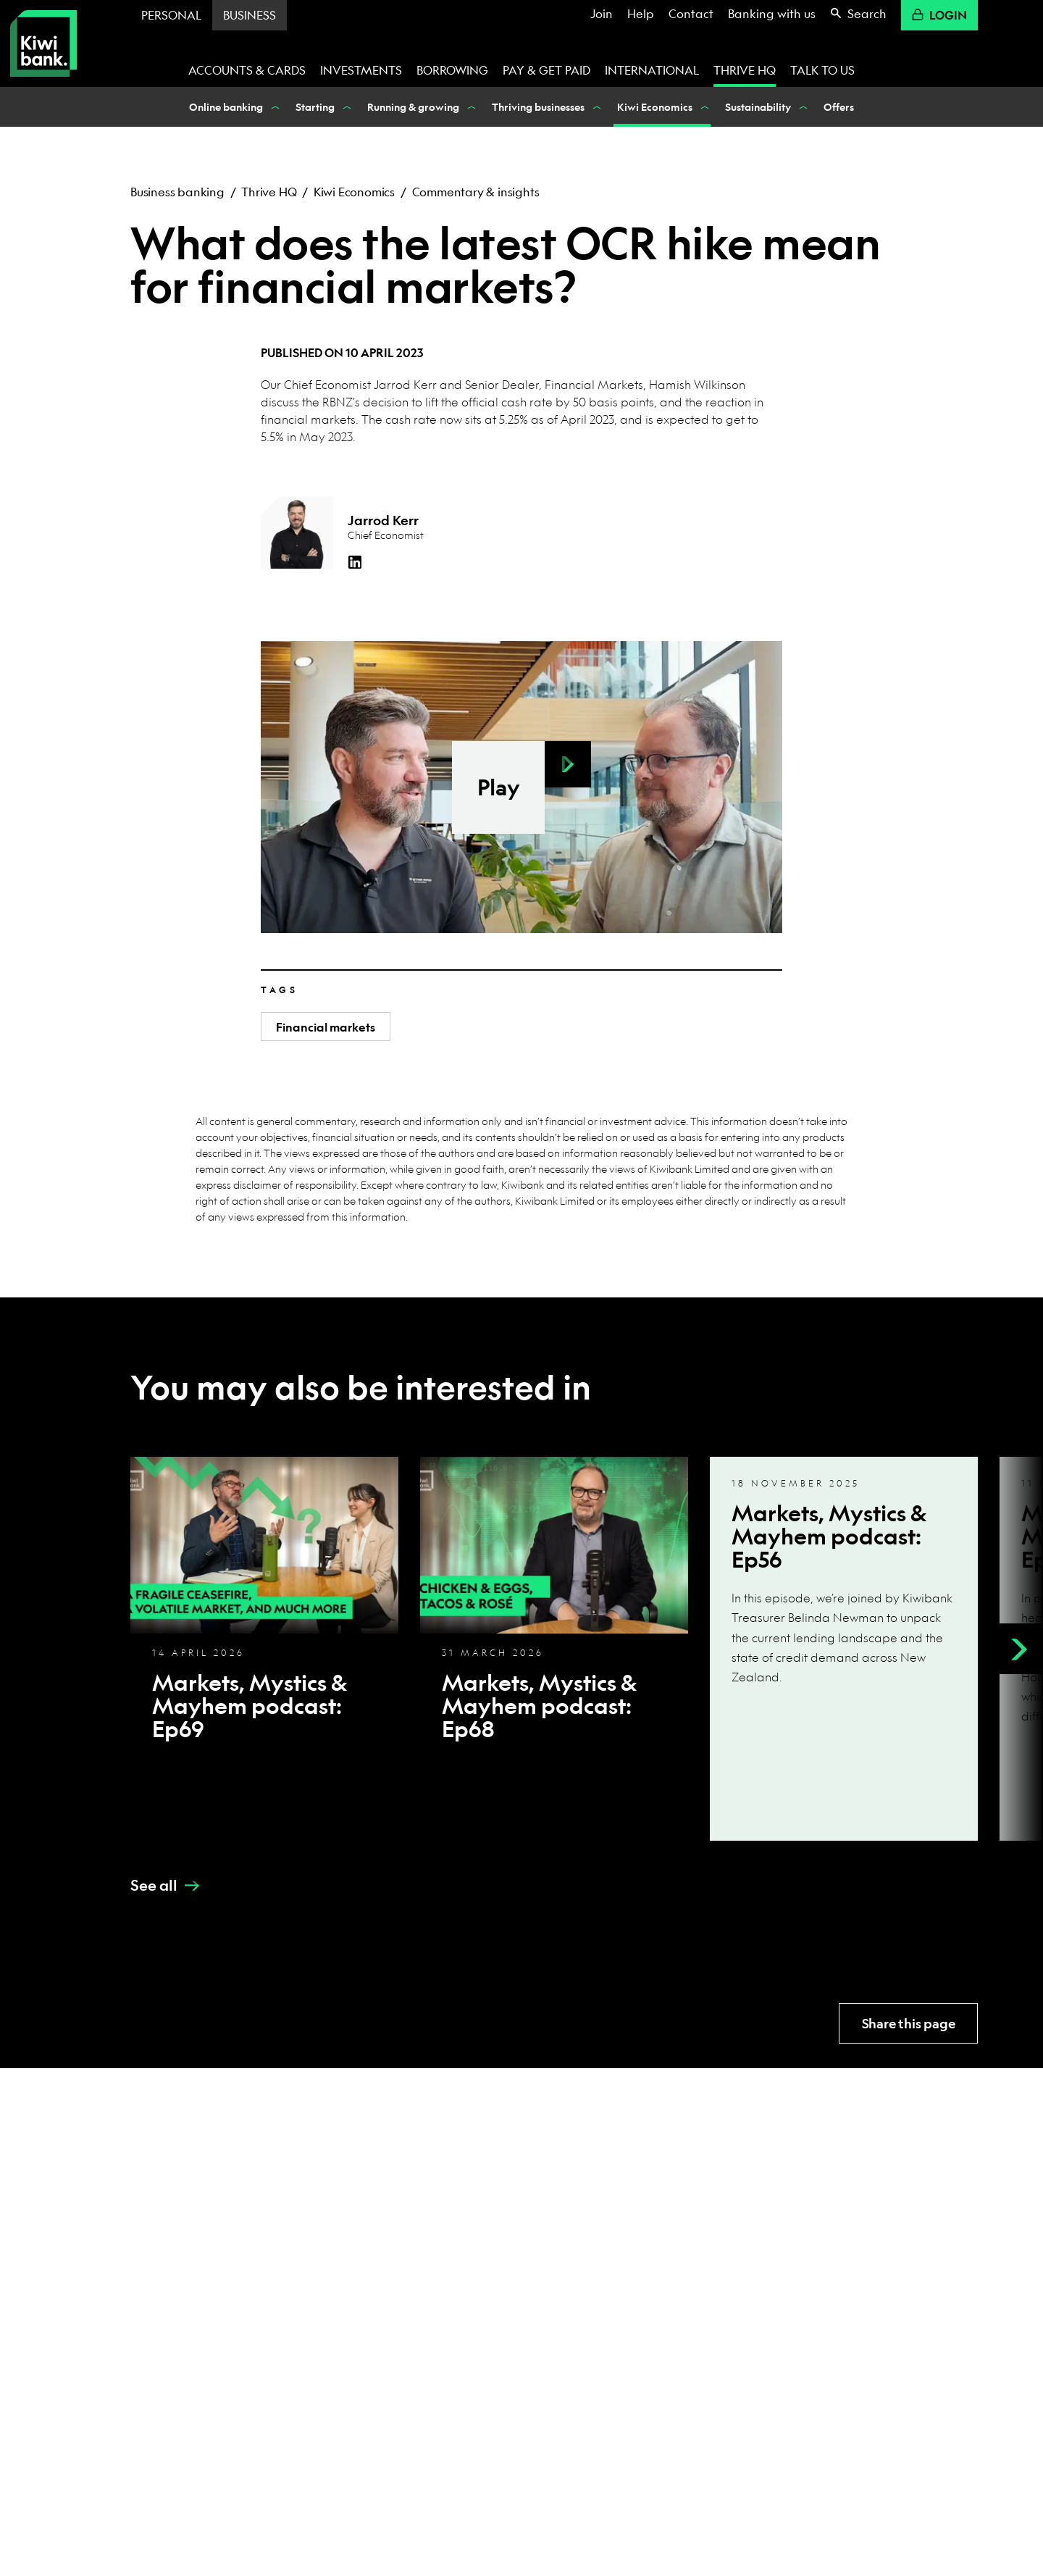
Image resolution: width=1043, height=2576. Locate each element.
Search (858, 13)
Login (939, 14)
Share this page (908, 2023)
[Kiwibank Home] (43, 43)
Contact (691, 13)
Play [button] (498, 787)
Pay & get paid (546, 70)
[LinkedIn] (355, 562)
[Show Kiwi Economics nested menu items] (703, 107)
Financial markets (325, 1026)
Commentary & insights (476, 191)
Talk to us (822, 70)
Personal (171, 14)
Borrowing (452, 70)
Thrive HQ (744, 70)
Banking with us (772, 13)
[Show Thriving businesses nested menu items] (595, 107)
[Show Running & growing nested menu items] (470, 107)
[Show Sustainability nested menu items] (802, 107)
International (652, 70)
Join (601, 13)
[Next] (1017, 1648)
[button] (568, 764)
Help (640, 13)
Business (249, 14)
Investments (361, 70)
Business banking (177, 191)
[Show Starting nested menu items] (345, 107)
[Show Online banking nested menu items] (274, 107)
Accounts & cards (247, 70)
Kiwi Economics (354, 191)
